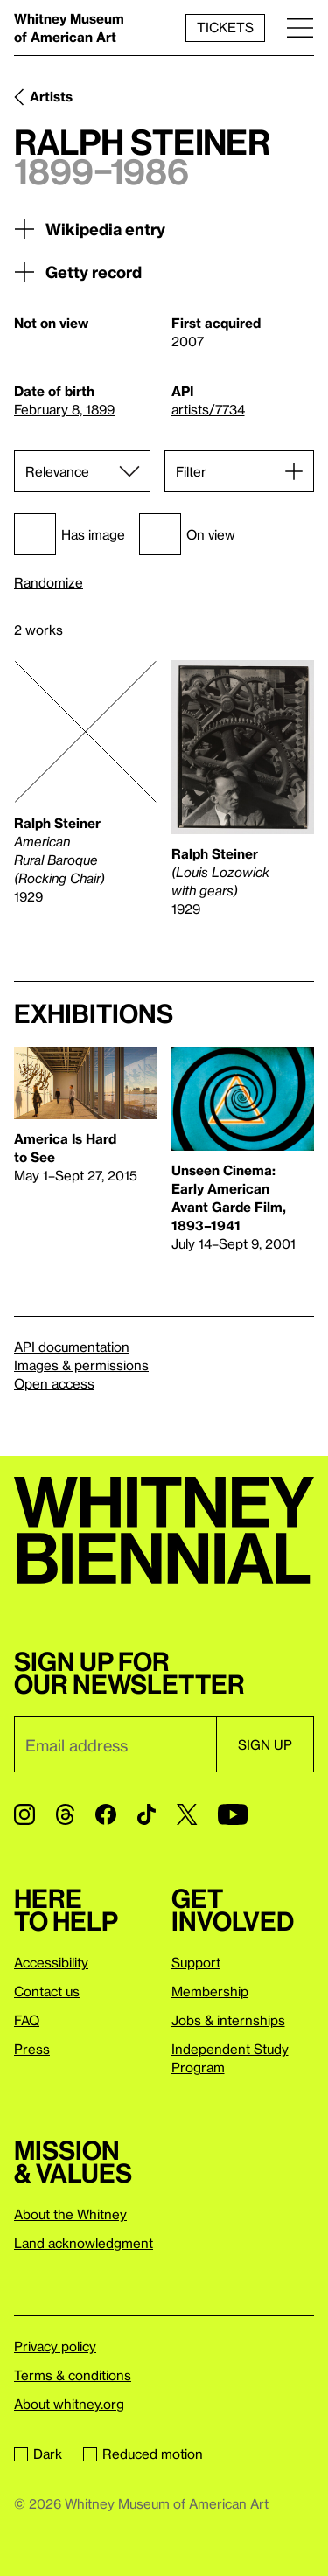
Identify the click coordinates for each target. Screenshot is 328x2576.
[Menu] (300, 27)
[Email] (115, 1744)
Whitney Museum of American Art (69, 27)
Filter (191, 471)
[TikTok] (146, 1814)
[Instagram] (24, 1814)
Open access (54, 1383)
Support (195, 1962)
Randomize (48, 582)
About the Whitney (70, 2214)
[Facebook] (106, 1814)
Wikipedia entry (89, 229)
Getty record (78, 271)
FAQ (26, 2020)
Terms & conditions (72, 2375)
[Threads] (65, 1814)
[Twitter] (186, 1814)
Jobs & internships (228, 2020)
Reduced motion (143, 2453)
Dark (38, 2453)
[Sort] (82, 471)
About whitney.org (69, 2404)
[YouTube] (232, 1814)
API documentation (71, 1346)
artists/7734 (208, 409)
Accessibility (51, 1962)
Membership (209, 1991)
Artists (51, 96)
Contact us (47, 1991)
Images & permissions (81, 1365)
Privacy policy (55, 2346)
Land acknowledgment (83, 2243)
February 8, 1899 (64, 409)
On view (187, 534)
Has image (69, 534)
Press (32, 2049)
